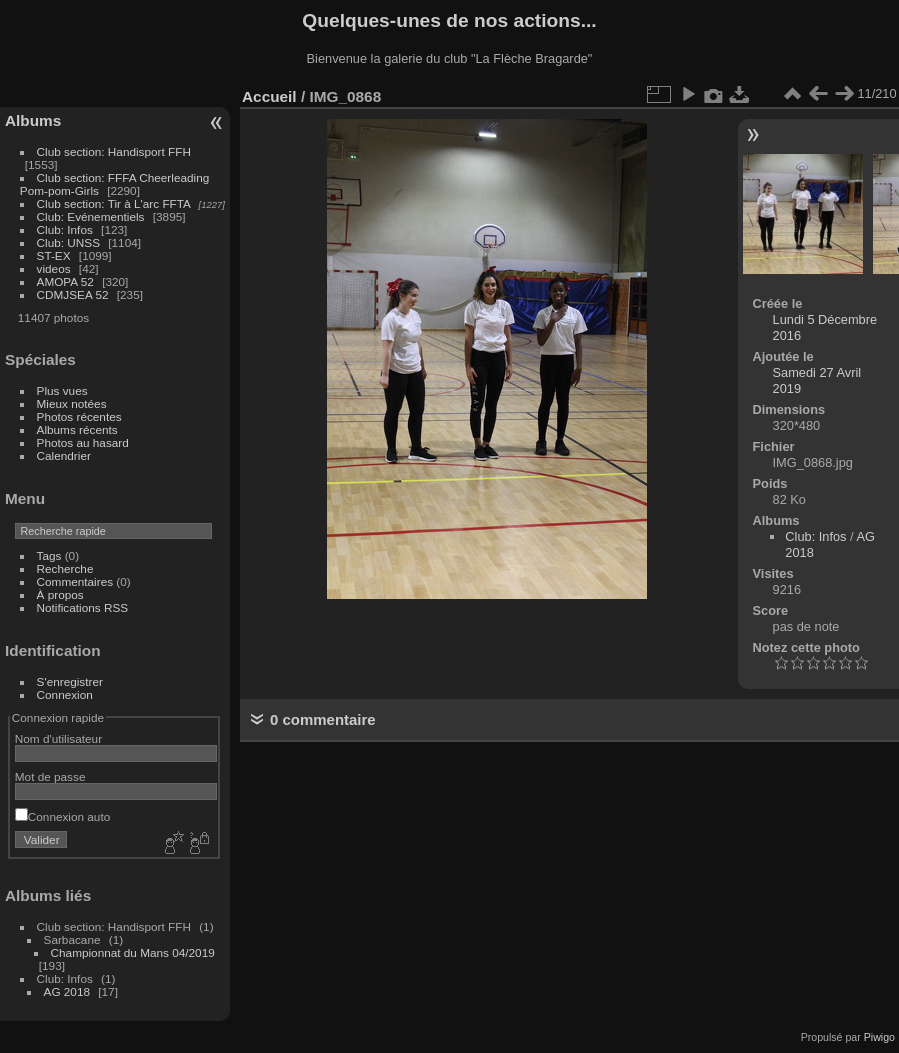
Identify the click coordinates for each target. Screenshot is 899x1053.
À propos (60, 594)
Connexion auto (62, 816)
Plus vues (62, 390)
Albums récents (77, 429)
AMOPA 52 (65, 281)
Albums (33, 120)
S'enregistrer (70, 681)
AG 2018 (67, 991)
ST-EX (54, 255)
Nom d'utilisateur (58, 738)
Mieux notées (72, 403)
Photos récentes (79, 416)
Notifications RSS (83, 607)
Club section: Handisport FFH (114, 151)
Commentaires (75, 581)
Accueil (269, 96)
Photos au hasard (83, 442)
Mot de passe (50, 776)
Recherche (65, 568)
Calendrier (64, 455)
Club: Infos (65, 229)
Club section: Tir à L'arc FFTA (114, 203)
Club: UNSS (68, 242)
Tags (49, 555)
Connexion (65, 694)
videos (54, 268)
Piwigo (879, 1037)
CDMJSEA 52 (73, 294)
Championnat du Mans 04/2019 (133, 952)
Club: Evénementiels (91, 216)
